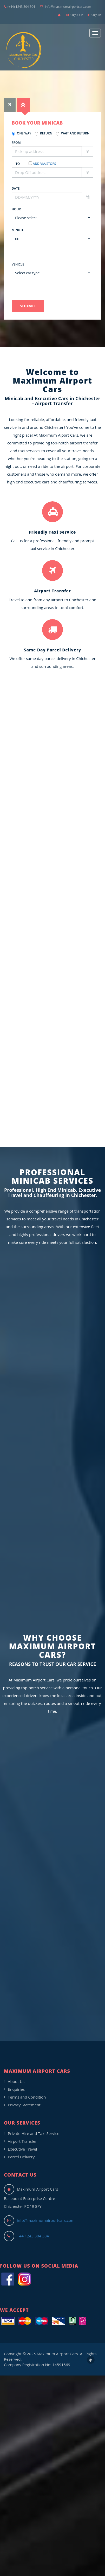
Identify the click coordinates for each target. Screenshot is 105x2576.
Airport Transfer (22, 2141)
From (16, 142)
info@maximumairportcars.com (65, 6)
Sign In (94, 15)
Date (15, 188)
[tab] (10, 105)
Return (43, 133)
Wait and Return (72, 133)
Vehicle (18, 264)
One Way (21, 133)
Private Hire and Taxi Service (33, 2133)
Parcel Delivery (21, 2156)
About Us (16, 2081)
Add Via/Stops (44, 163)
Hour (16, 209)
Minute (18, 230)
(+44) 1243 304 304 (19, 6)
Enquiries (16, 2089)
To (18, 163)
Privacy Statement (24, 2104)
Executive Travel (22, 2149)
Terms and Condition (27, 2097)
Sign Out (74, 15)
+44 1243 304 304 (33, 2235)
